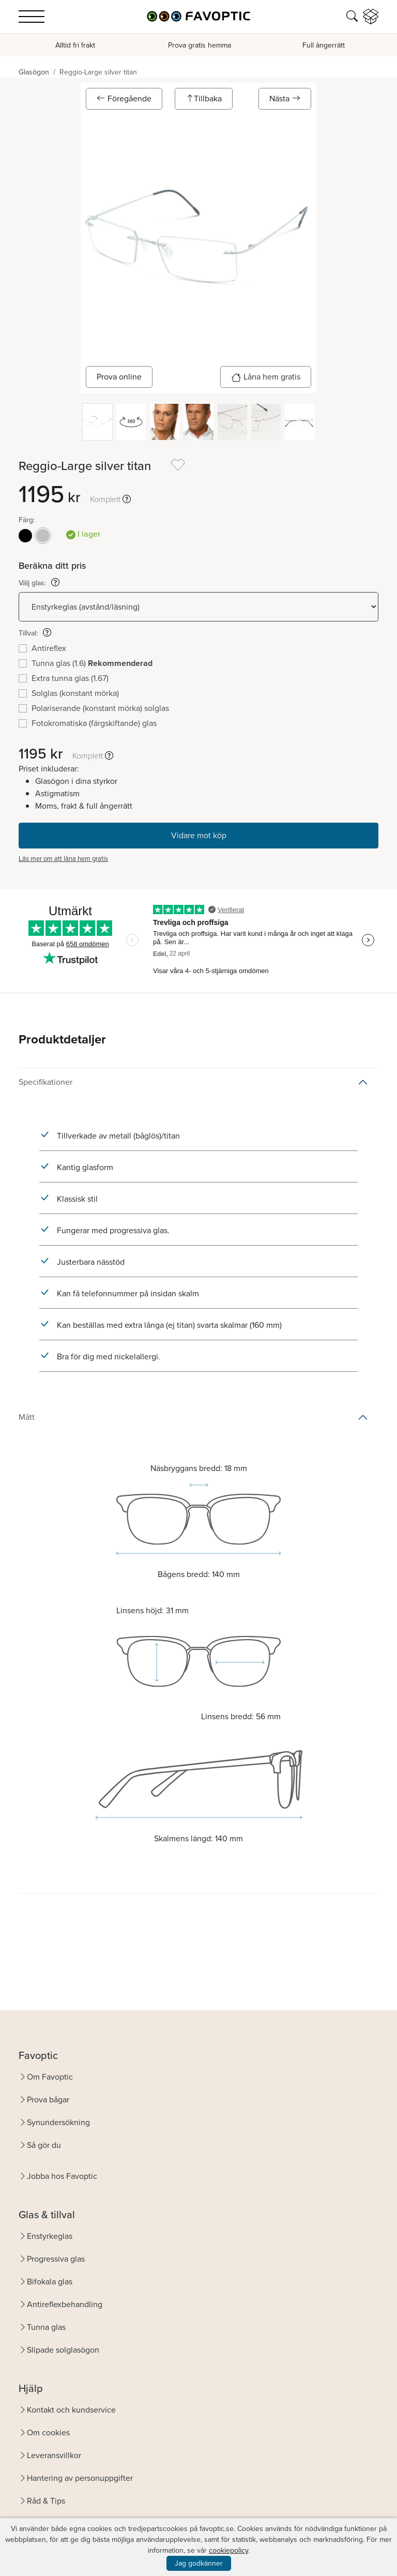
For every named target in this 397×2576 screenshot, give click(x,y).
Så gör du (44, 2145)
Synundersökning (58, 2122)
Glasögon (34, 72)
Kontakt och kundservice (71, 2410)
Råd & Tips (46, 2501)
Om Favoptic (50, 2077)
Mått (27, 1417)
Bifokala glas (49, 2281)
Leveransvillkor (54, 2455)
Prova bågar (48, 2099)
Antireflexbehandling (64, 2304)
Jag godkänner (199, 2563)
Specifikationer (45, 1082)
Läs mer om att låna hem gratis (63, 858)
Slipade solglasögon (63, 2350)
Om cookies (48, 2432)
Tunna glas (46, 2327)
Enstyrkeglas (49, 2236)
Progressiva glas (56, 2259)
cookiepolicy (228, 2550)
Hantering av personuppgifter (80, 2478)
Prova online (119, 377)
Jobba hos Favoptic (62, 2176)
